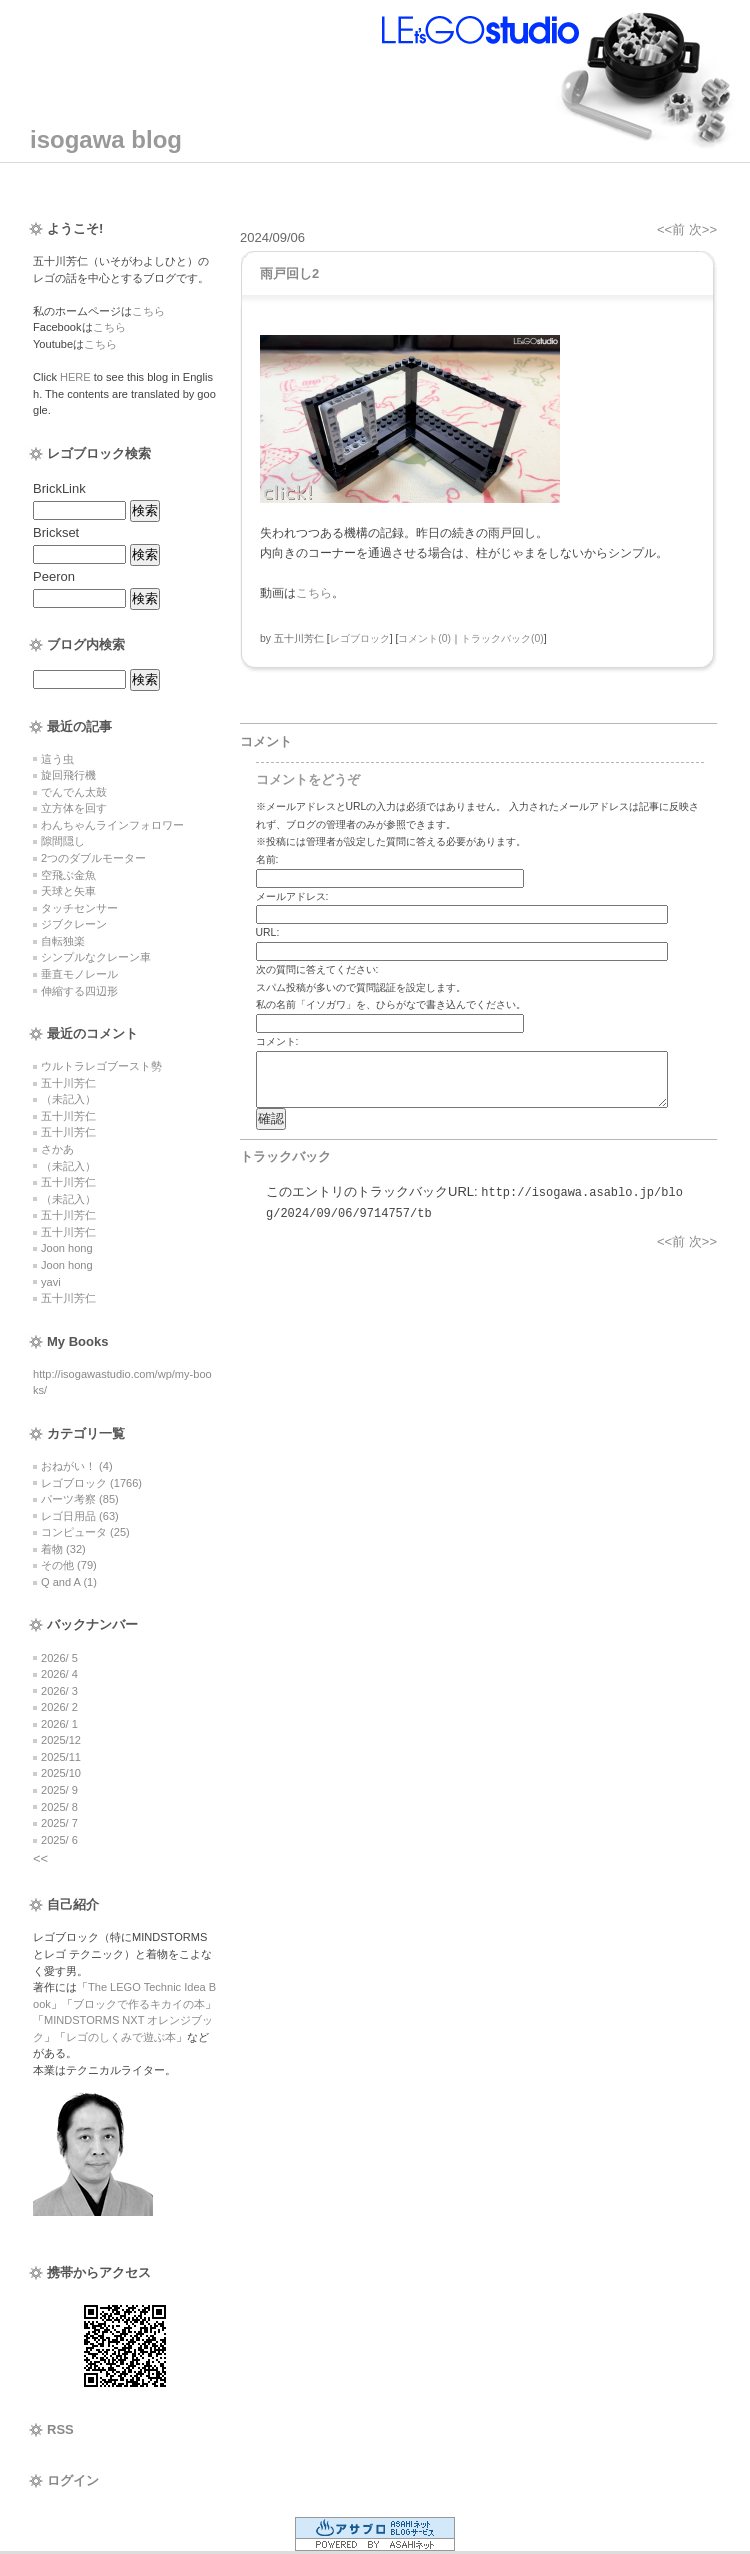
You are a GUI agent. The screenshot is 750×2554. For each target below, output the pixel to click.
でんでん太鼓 (74, 792)
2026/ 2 (59, 1707)
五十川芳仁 (68, 1083)
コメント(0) (424, 638)
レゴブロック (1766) (91, 1483)
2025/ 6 (59, 1840)
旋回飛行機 (68, 775)
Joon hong (67, 1248)
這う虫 (57, 759)
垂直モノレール (79, 974)
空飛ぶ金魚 (68, 875)
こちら (148, 311)
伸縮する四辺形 (79, 991)
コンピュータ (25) (85, 1532)
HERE (75, 377)
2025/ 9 (59, 1790)
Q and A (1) (69, 1582)
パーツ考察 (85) (80, 1499)
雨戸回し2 (289, 273)
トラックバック (285, 1156)
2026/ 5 (59, 1658)
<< (40, 1858)
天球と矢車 (68, 891)
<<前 (673, 229)
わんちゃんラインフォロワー (112, 825)
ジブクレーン (74, 924)
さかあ (57, 1149)
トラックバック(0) (502, 638)
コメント (266, 741)
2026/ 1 (59, 1724)
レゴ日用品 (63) (80, 1516)
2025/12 (61, 1740)
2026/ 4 (59, 1674)
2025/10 (61, 1773)
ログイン (73, 2480)
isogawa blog (106, 139)
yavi (51, 1282)
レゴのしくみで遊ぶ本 (121, 2037)
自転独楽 (63, 941)
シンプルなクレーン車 (96, 957)
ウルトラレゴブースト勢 (101, 1066)
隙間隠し (63, 841)
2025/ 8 (59, 1807)
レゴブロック (360, 638)
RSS (60, 2429)
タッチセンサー (79, 908)
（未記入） (68, 1099)
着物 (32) (63, 1549)
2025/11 (61, 1757)
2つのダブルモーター (93, 858)
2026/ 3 (59, 1691)
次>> (703, 229)
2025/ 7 (59, 1823)
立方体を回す (74, 808)
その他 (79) (69, 1565)
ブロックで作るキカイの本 (139, 2004)
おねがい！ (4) (77, 1466)
